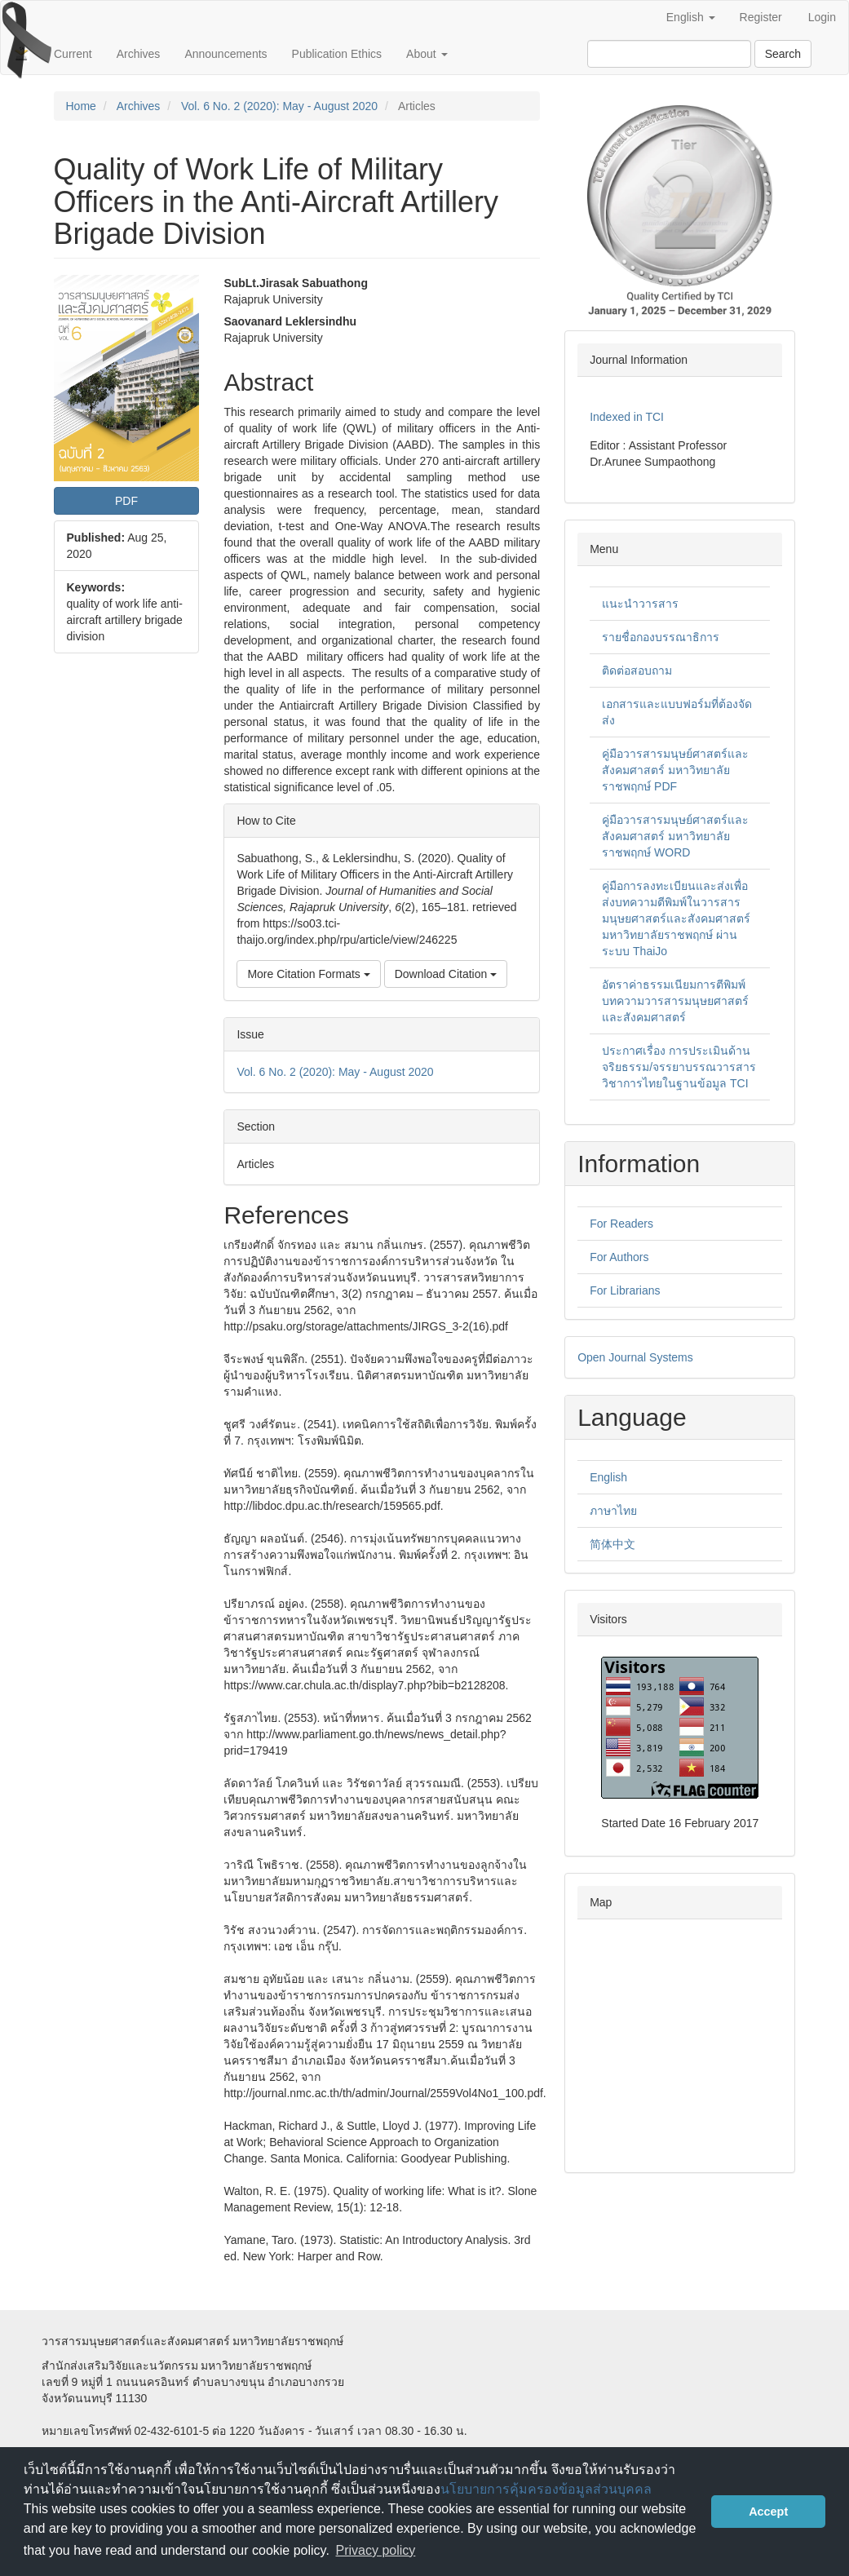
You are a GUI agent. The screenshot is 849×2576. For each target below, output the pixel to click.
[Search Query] (669, 54)
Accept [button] (768, 2511)
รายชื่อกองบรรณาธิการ (660, 637)
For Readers (621, 1223)
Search (783, 53)
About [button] (426, 53)
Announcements (225, 53)
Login (822, 17)
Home (81, 106)
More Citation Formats (308, 973)
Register (761, 17)
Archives (139, 53)
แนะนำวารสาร (640, 603)
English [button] (690, 17)
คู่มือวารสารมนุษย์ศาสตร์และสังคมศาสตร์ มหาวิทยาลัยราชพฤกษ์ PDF (675, 770)
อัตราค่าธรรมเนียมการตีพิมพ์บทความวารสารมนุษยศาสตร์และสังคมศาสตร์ (675, 1001)
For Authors (619, 1257)
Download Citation (446, 973)
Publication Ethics (337, 53)
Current (73, 53)
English (608, 1477)
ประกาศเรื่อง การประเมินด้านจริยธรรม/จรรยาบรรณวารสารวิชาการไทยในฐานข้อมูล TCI (679, 1067)
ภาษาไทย (613, 1510)
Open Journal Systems (635, 1357)
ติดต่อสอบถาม (637, 670)
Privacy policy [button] (376, 2550)
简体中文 (612, 1544)
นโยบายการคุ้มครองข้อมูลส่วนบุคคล (546, 2489)
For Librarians (625, 1290)
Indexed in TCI (627, 416)
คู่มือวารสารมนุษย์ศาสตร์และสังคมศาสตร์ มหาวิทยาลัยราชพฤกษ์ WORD (675, 836)
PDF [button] (126, 500)
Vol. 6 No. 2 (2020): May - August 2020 (279, 106)
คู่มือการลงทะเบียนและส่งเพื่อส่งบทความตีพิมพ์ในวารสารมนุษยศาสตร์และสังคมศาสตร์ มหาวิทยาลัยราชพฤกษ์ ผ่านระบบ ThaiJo (676, 918)
